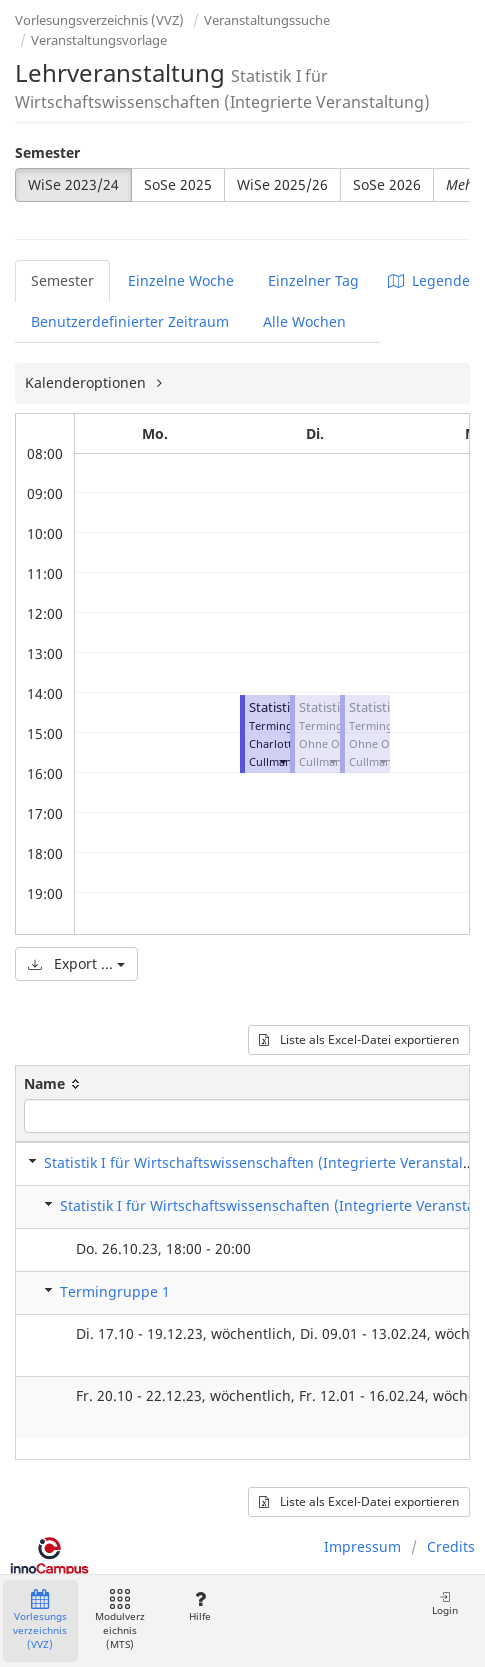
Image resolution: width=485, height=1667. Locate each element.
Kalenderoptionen (87, 382)
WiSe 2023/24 (73, 184)
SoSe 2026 (387, 184)
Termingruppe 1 (115, 1291)
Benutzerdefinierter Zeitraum (130, 321)
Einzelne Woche (181, 280)
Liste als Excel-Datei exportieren (359, 1039)
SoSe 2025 (178, 184)
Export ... (76, 963)
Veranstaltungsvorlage (99, 40)
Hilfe (199, 1606)
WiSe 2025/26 (282, 184)
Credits (451, 1546)
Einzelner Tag (313, 280)
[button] (282, 761)
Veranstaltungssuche (267, 20)
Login (445, 1603)
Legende (429, 280)
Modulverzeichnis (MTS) (120, 1620)
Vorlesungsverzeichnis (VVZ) (99, 20)
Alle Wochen (304, 321)
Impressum (362, 1546)
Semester (47, 152)
